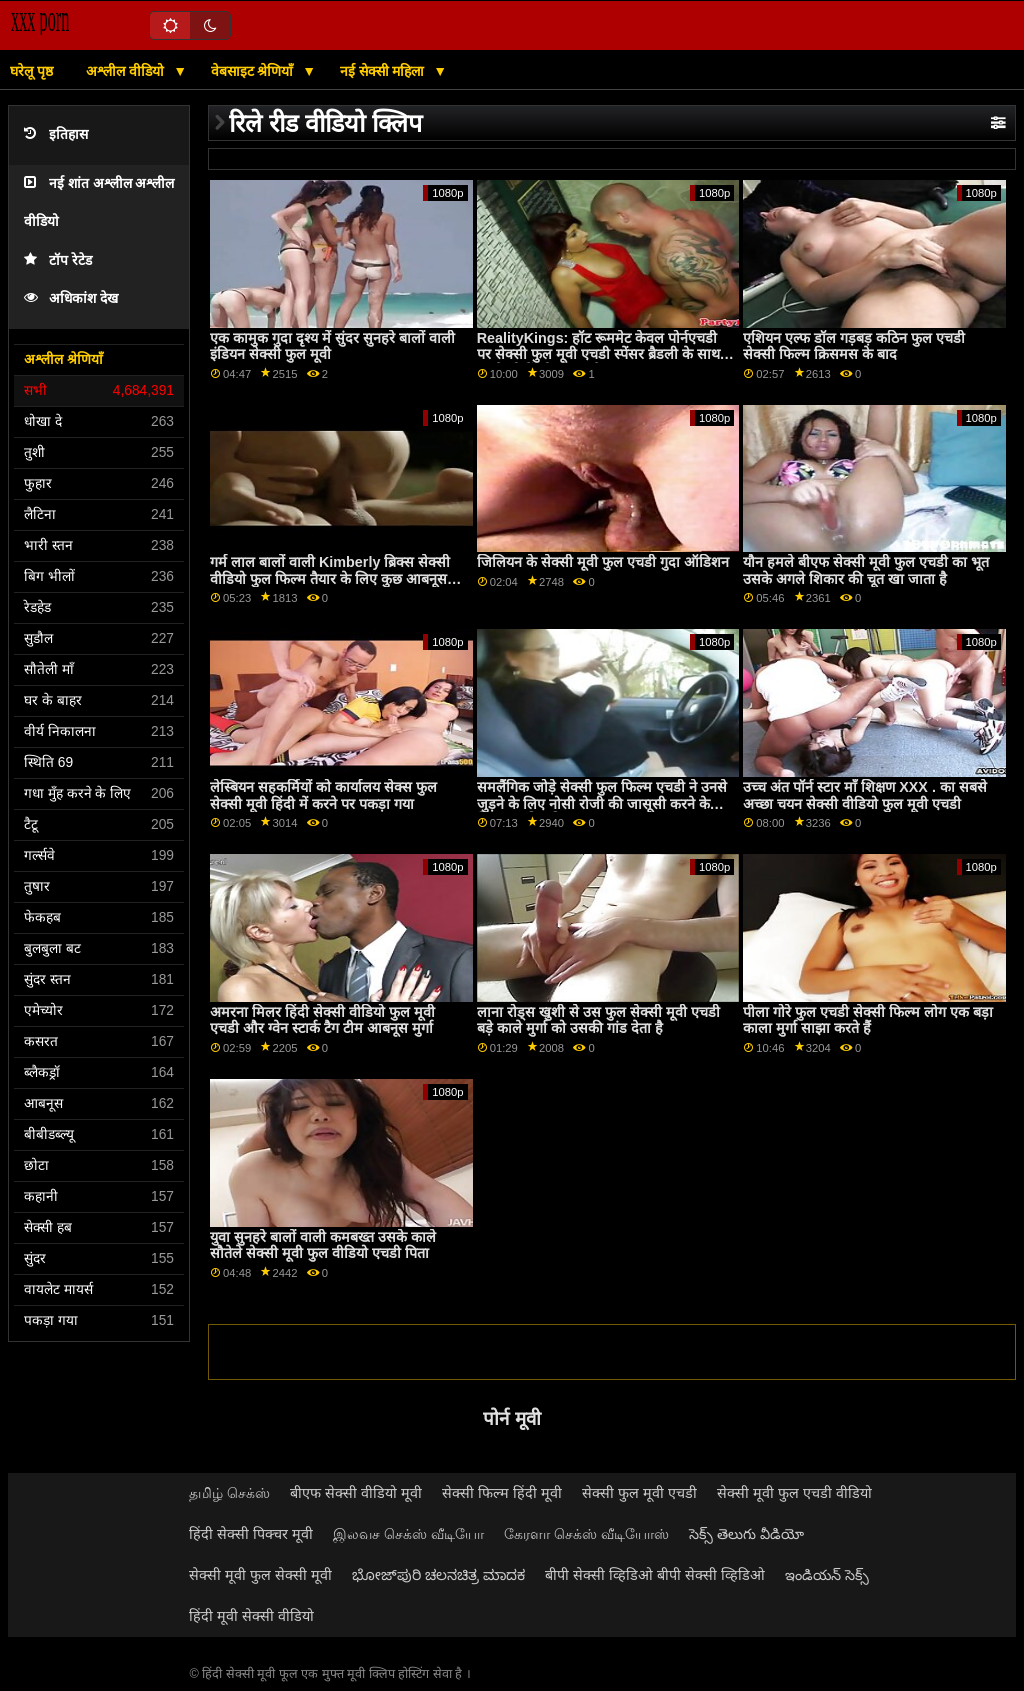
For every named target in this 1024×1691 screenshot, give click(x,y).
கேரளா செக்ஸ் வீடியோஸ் (586, 1534)
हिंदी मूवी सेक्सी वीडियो (251, 1616)
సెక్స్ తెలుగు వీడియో (746, 1534)
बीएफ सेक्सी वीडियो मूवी (356, 1493)
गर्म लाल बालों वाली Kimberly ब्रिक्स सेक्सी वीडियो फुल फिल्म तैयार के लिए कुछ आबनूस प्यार (330, 578)
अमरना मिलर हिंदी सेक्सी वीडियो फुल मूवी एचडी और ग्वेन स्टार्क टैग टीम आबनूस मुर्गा (322, 1020)
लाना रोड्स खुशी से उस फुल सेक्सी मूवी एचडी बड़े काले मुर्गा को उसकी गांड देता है (598, 1020)
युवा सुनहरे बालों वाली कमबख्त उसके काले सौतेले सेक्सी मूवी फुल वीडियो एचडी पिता (323, 1245)
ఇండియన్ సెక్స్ (827, 1575)
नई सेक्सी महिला (384, 71)
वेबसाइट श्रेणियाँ (254, 71)
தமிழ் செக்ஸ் (229, 1493)
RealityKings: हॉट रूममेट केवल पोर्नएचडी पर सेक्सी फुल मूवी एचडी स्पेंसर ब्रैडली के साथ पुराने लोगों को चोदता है (598, 354)
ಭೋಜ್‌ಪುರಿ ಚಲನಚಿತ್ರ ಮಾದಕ (438, 1575)
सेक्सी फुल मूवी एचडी (639, 1493)
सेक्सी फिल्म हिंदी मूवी (502, 1493)
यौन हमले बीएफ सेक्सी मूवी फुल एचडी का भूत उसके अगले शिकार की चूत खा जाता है (866, 570)
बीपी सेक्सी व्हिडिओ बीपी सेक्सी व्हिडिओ (655, 1575)
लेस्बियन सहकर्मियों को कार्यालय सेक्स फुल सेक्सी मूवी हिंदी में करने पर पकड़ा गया (323, 795)
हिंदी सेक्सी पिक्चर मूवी (251, 1534)
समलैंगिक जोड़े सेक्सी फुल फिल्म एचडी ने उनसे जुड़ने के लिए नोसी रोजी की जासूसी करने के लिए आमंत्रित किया (602, 803)
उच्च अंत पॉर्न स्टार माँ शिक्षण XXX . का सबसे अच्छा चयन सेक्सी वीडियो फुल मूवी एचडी (865, 795)
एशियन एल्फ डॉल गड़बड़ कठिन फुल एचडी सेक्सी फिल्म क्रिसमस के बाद (854, 346)
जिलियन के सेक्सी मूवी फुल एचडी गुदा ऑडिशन (603, 562)
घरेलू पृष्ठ (31, 71)
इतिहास (56, 134)
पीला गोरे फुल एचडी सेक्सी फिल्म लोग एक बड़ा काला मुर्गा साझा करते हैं (868, 1020)
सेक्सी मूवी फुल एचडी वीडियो (794, 1493)
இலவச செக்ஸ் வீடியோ (408, 1534)
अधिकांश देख (71, 298)
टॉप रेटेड (58, 260)
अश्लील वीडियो (127, 71)
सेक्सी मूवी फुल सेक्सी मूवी (260, 1575)
